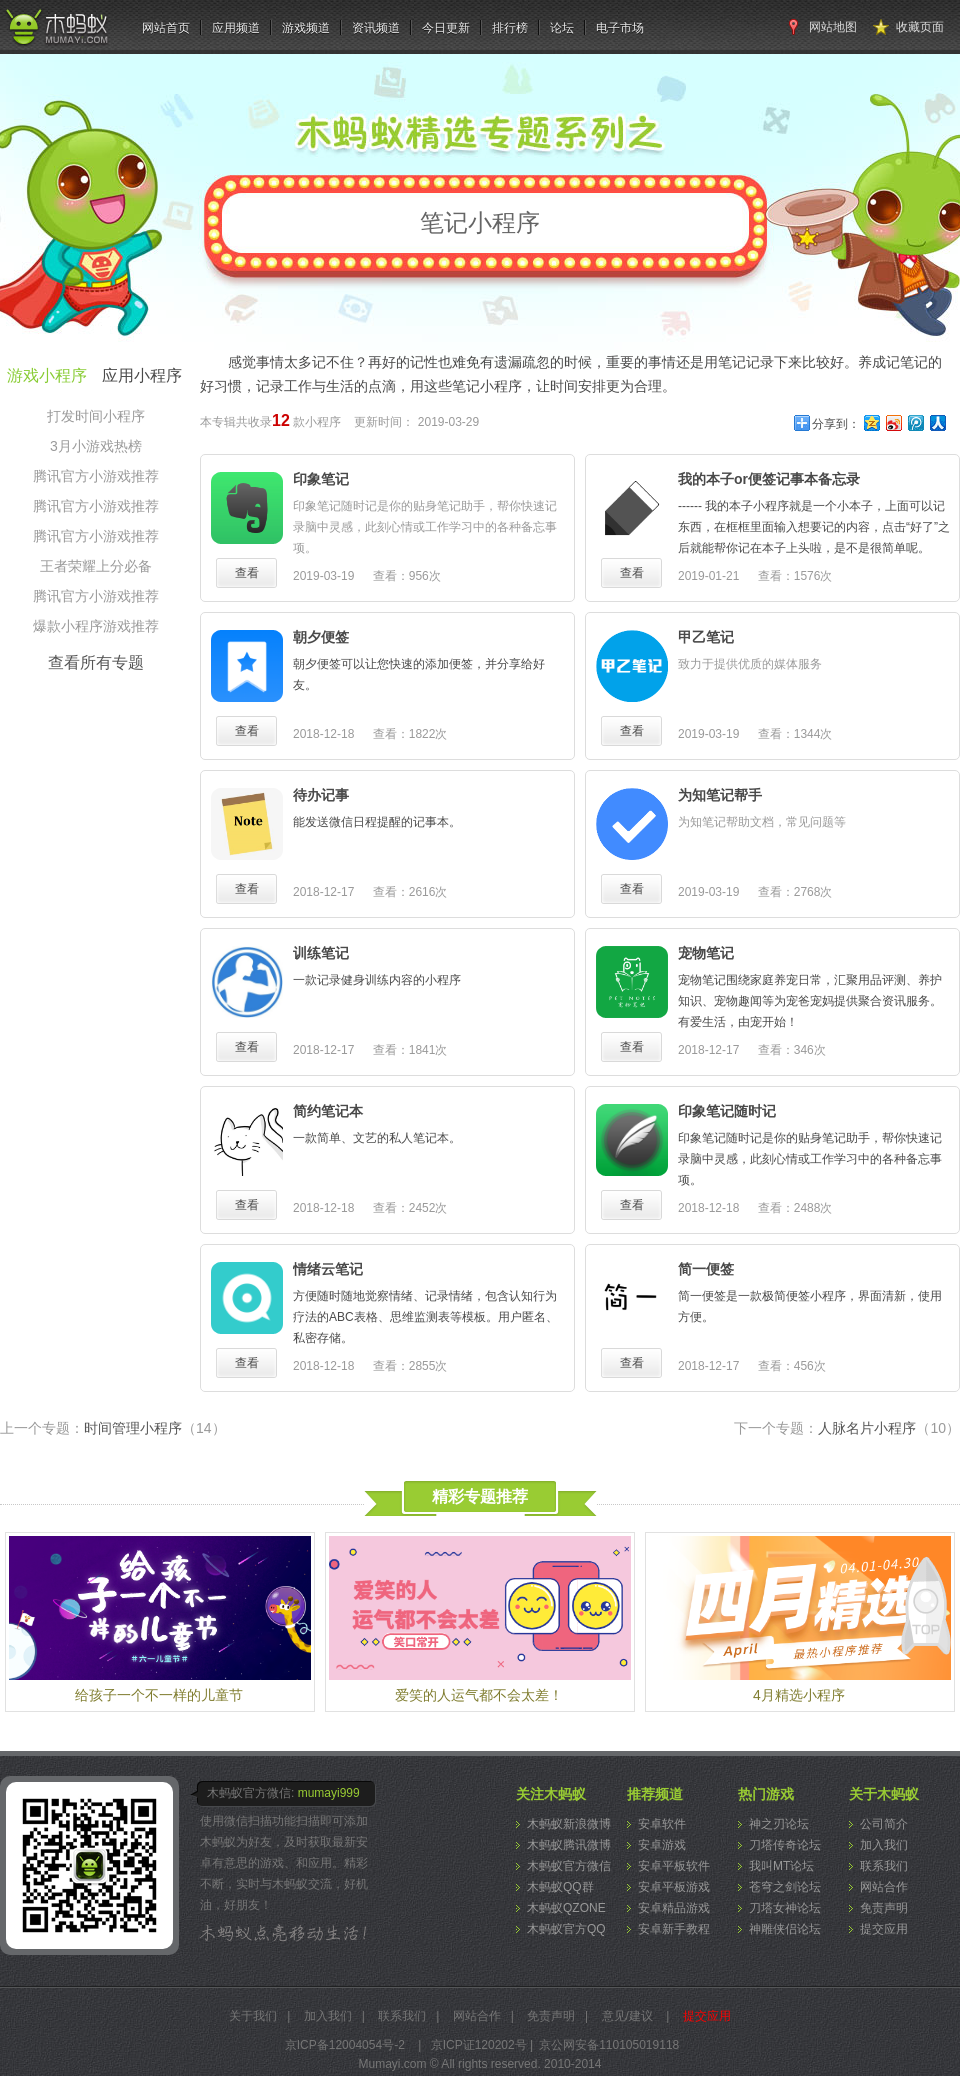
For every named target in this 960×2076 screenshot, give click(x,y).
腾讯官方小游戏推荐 (96, 476)
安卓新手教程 (674, 1929)
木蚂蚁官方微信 (569, 1866)
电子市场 (620, 28)
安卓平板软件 (674, 1866)
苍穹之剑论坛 (785, 1887)
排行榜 (510, 28)
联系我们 (884, 1866)
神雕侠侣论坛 (785, 1929)
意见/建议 (627, 2016)
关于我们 (253, 2016)
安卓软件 (662, 1824)
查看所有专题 (96, 662)
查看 (247, 573)
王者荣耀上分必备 (96, 566)
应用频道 (236, 28)
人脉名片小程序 (889, 1428)
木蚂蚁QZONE (566, 1908)
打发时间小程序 (96, 416)
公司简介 (884, 1824)
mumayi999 (329, 1793)
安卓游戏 (662, 1845)
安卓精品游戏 (674, 1908)
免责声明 (884, 1908)
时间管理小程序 (155, 1428)
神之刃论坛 (779, 1824)
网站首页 (166, 28)
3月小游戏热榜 (96, 446)
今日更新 (446, 28)
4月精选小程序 (799, 1695)
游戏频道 (306, 28)
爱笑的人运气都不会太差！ (479, 1695)
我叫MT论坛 (781, 1866)
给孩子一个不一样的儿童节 (159, 1695)
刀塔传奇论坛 (785, 1845)
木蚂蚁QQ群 (560, 1887)
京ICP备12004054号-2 (345, 2045)
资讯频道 (376, 28)
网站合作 (884, 1887)
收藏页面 (920, 27)
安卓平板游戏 (674, 1887)
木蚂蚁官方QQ (566, 1929)
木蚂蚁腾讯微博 (569, 1845)
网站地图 (833, 27)
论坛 (562, 28)
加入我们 (884, 1845)
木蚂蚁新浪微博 (569, 1824)
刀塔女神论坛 (785, 1908)
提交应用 (884, 1929)
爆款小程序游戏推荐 (96, 626)
